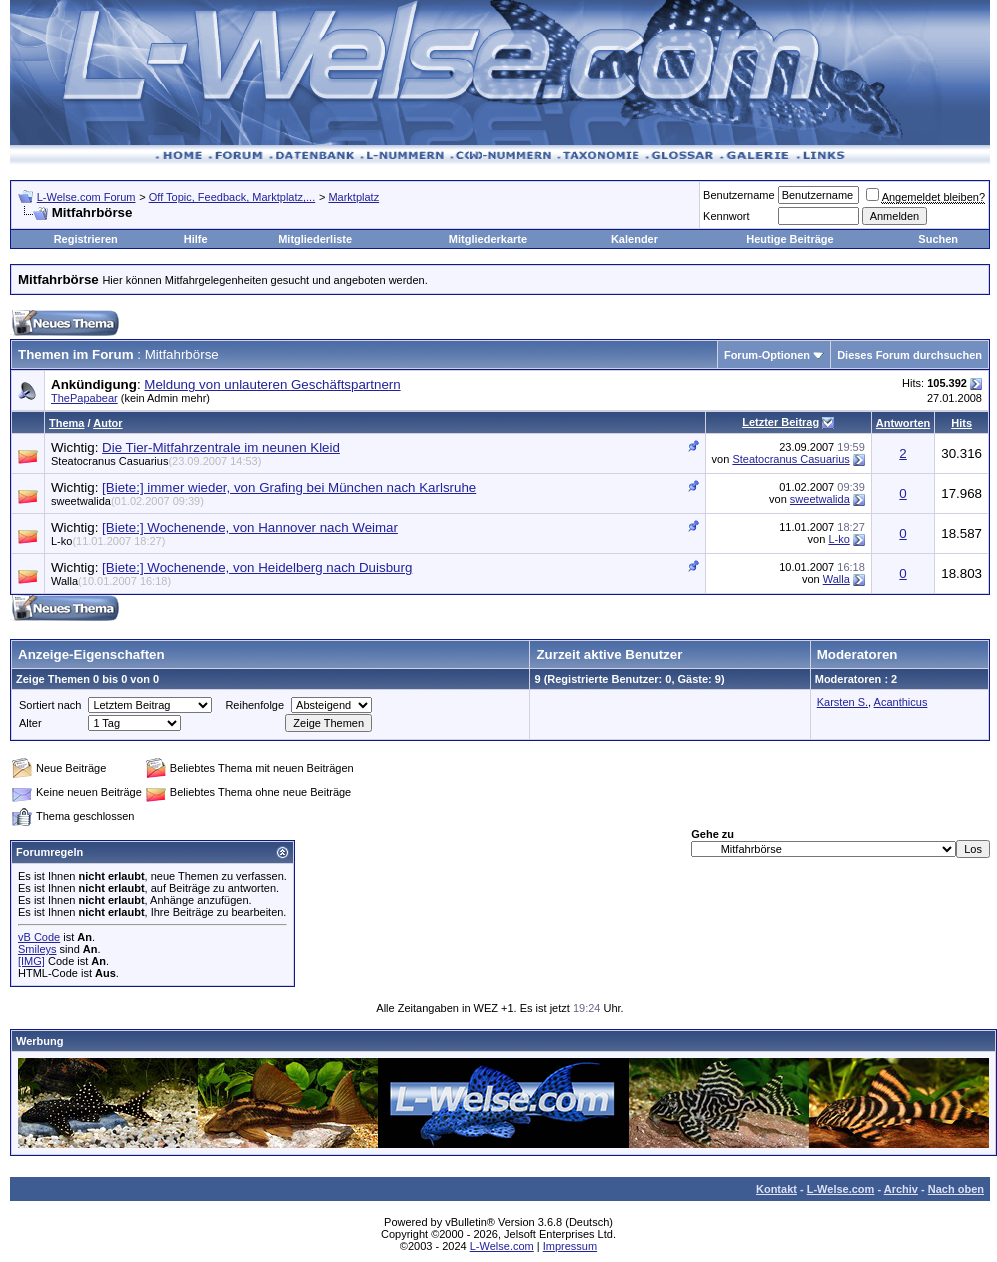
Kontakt (776, 1189)
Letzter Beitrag (780, 422)
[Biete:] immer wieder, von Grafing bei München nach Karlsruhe (289, 487)
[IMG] (31, 961)
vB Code (39, 937)
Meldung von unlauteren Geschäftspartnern (272, 384)
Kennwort (726, 216)
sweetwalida (127, 501)
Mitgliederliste (315, 239)
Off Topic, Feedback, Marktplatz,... (232, 197)
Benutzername (739, 195)
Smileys (37, 949)
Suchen (938, 239)
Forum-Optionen (767, 355)
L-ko (108, 541)
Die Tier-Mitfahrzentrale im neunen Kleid (221, 447)
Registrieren (86, 239)
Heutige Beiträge (789, 239)
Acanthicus (901, 702)
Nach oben (956, 1189)
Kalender (634, 239)
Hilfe (196, 239)
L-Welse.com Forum (86, 197)
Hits (961, 423)
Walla (111, 581)
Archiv (901, 1189)
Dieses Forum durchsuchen (909, 355)
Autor (107, 423)
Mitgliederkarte (488, 239)
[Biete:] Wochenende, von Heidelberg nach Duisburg (257, 567)
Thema (66, 423)
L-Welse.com (841, 1189)
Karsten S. (842, 702)
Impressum (570, 1246)
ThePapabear (84, 398)
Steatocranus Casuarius (156, 461)
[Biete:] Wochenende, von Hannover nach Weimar (250, 527)
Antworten (903, 423)
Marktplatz (353, 197)
